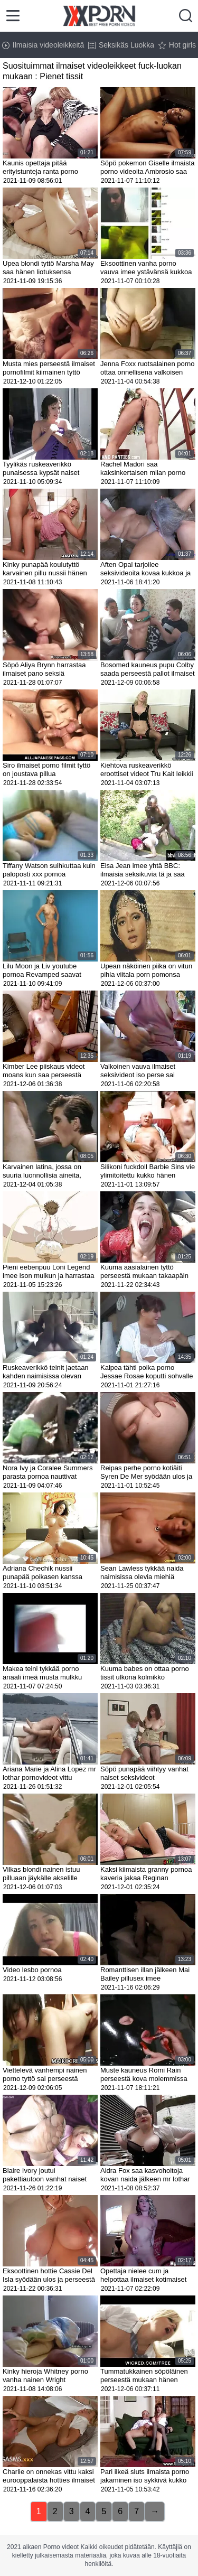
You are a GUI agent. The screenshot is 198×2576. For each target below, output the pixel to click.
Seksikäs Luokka (121, 45)
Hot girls (177, 45)
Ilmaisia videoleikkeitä (43, 45)
